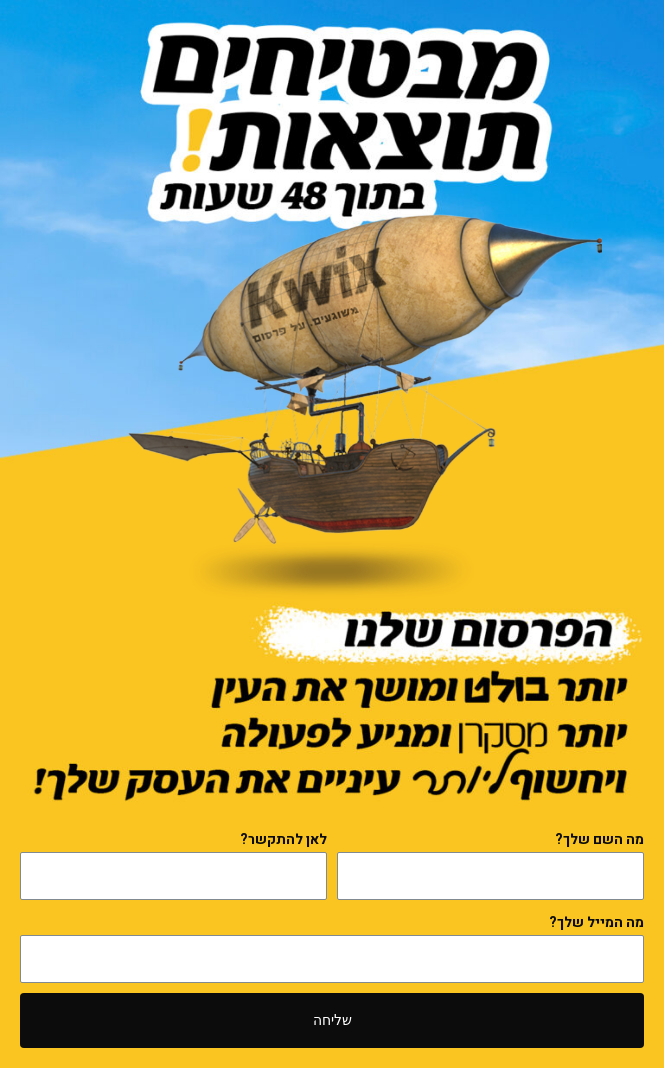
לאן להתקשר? (283, 839)
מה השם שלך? (599, 839)
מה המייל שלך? (596, 922)
